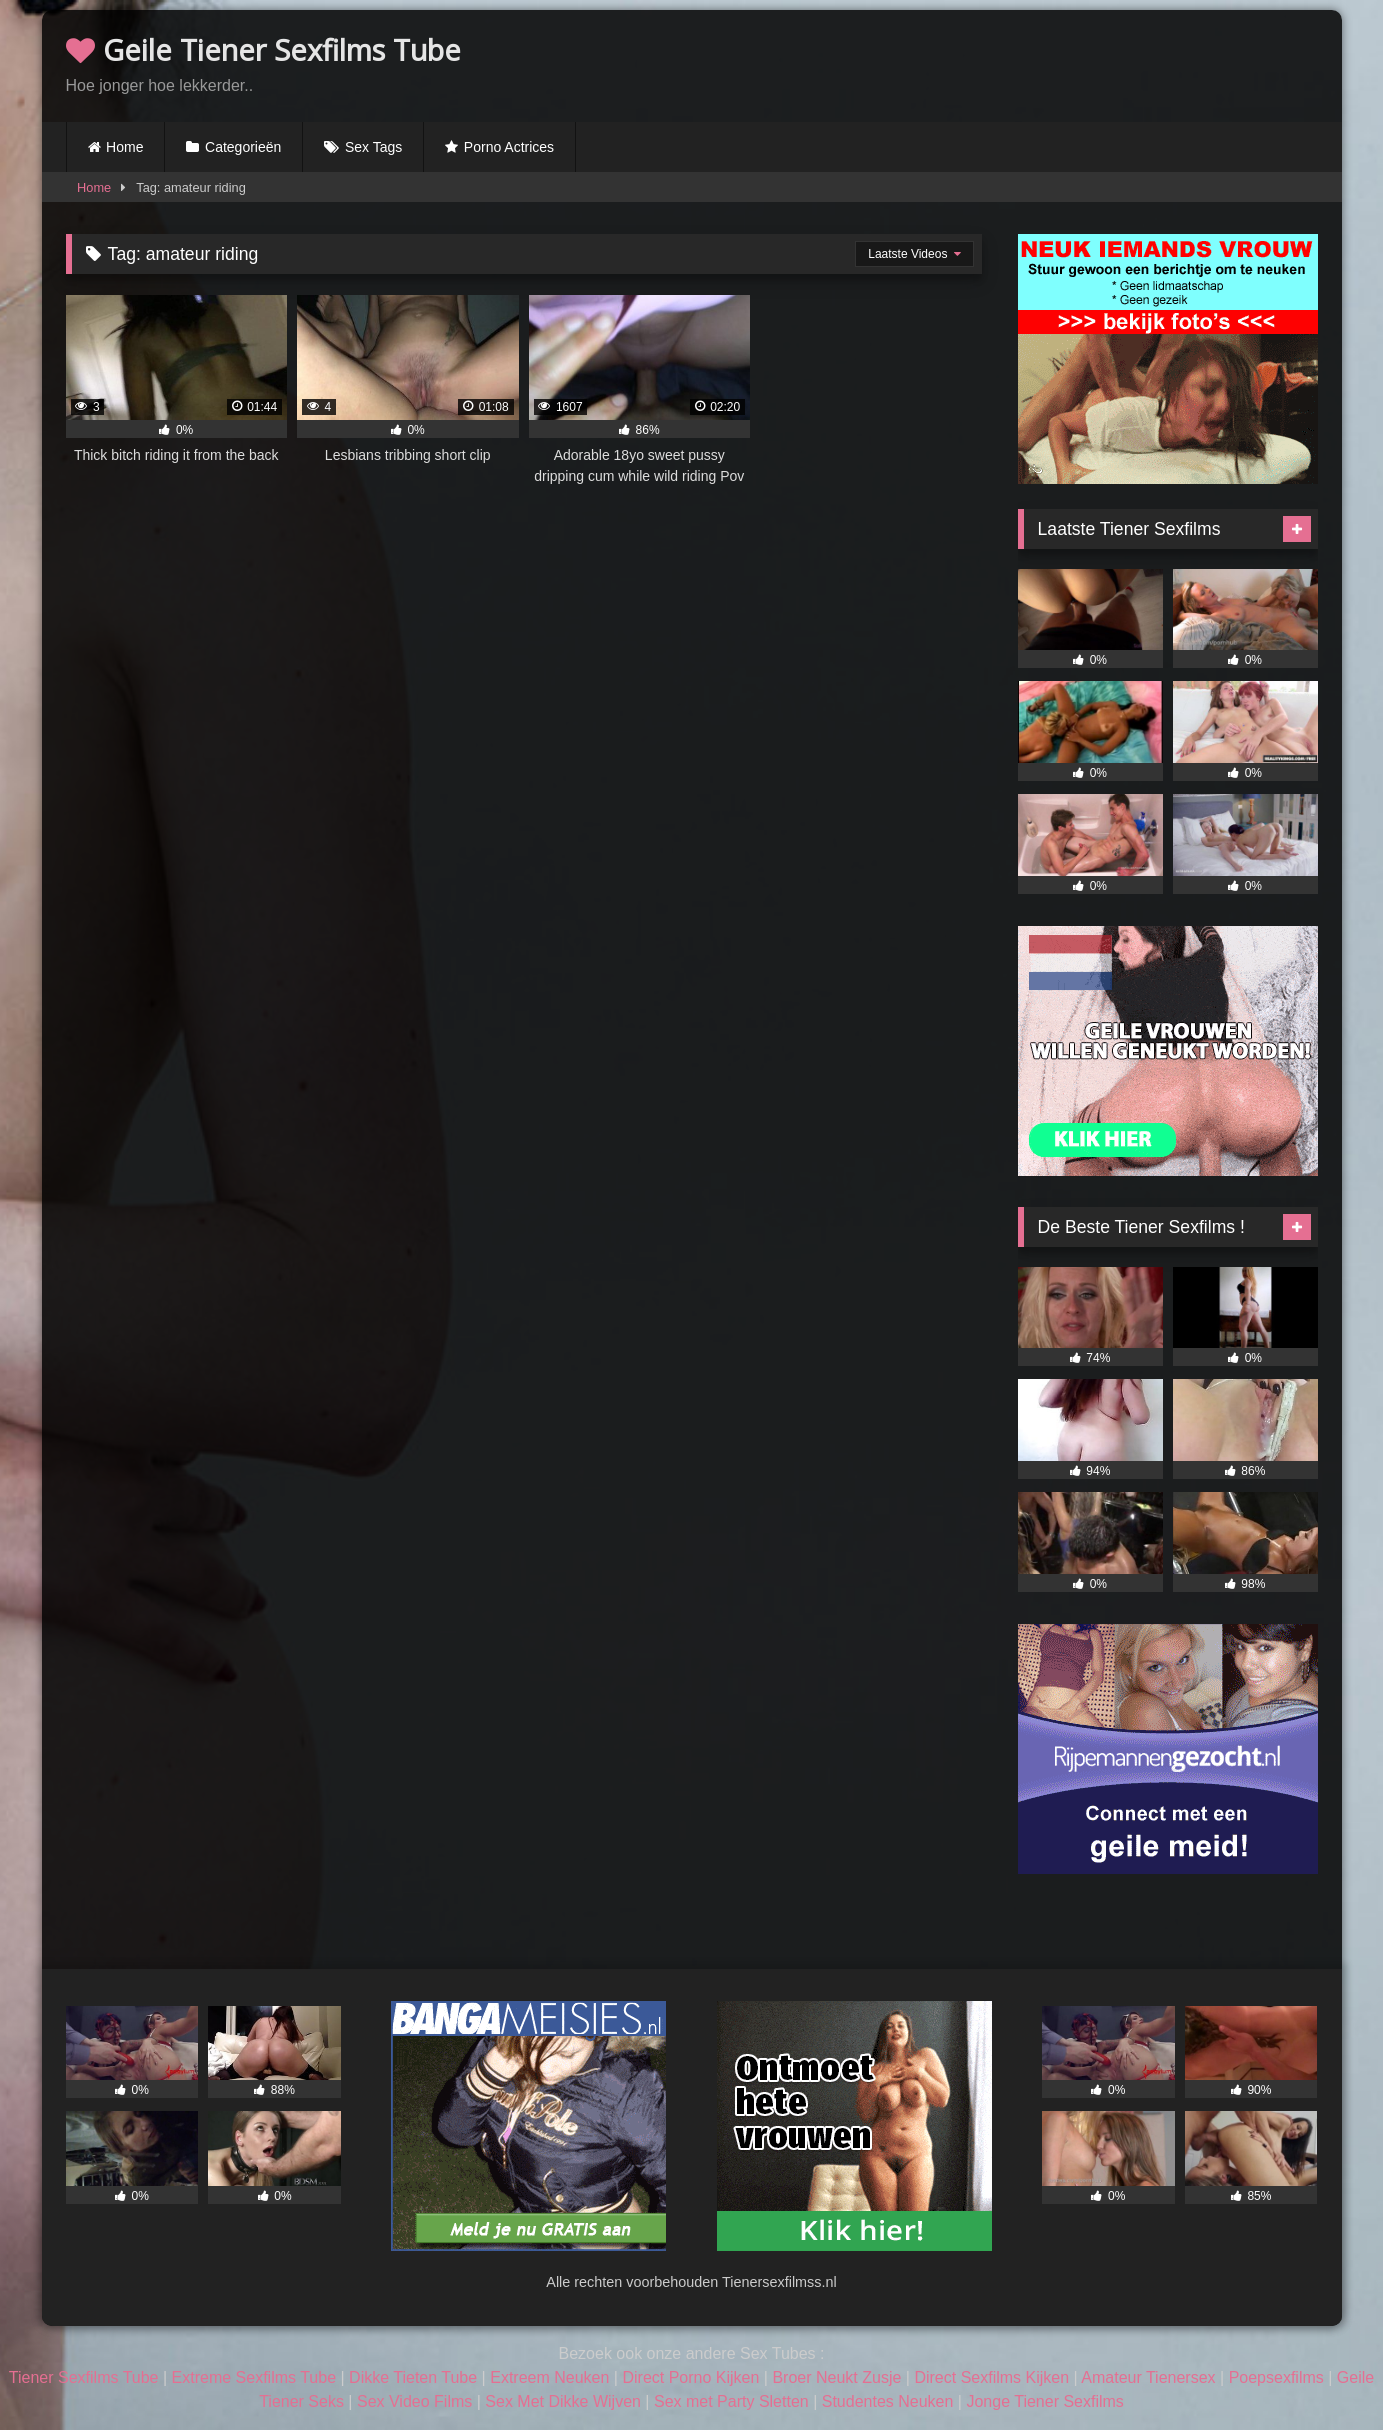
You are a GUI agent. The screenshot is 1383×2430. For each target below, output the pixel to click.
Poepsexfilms (1276, 2377)
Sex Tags (373, 147)
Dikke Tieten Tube (413, 2377)
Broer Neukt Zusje (836, 2377)
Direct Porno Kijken (690, 2377)
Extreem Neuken (549, 2377)
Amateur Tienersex (1148, 2377)
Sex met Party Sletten (731, 2401)
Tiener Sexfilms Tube (84, 2377)
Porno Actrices (509, 147)
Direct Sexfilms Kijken (991, 2377)
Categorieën (243, 147)
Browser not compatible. (1084, 63)
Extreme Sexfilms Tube (254, 2377)
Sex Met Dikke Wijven (563, 2401)
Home (124, 147)
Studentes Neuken (888, 2401)
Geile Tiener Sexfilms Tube (263, 49)
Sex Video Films (414, 2401)
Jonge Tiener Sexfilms (1044, 2401)
